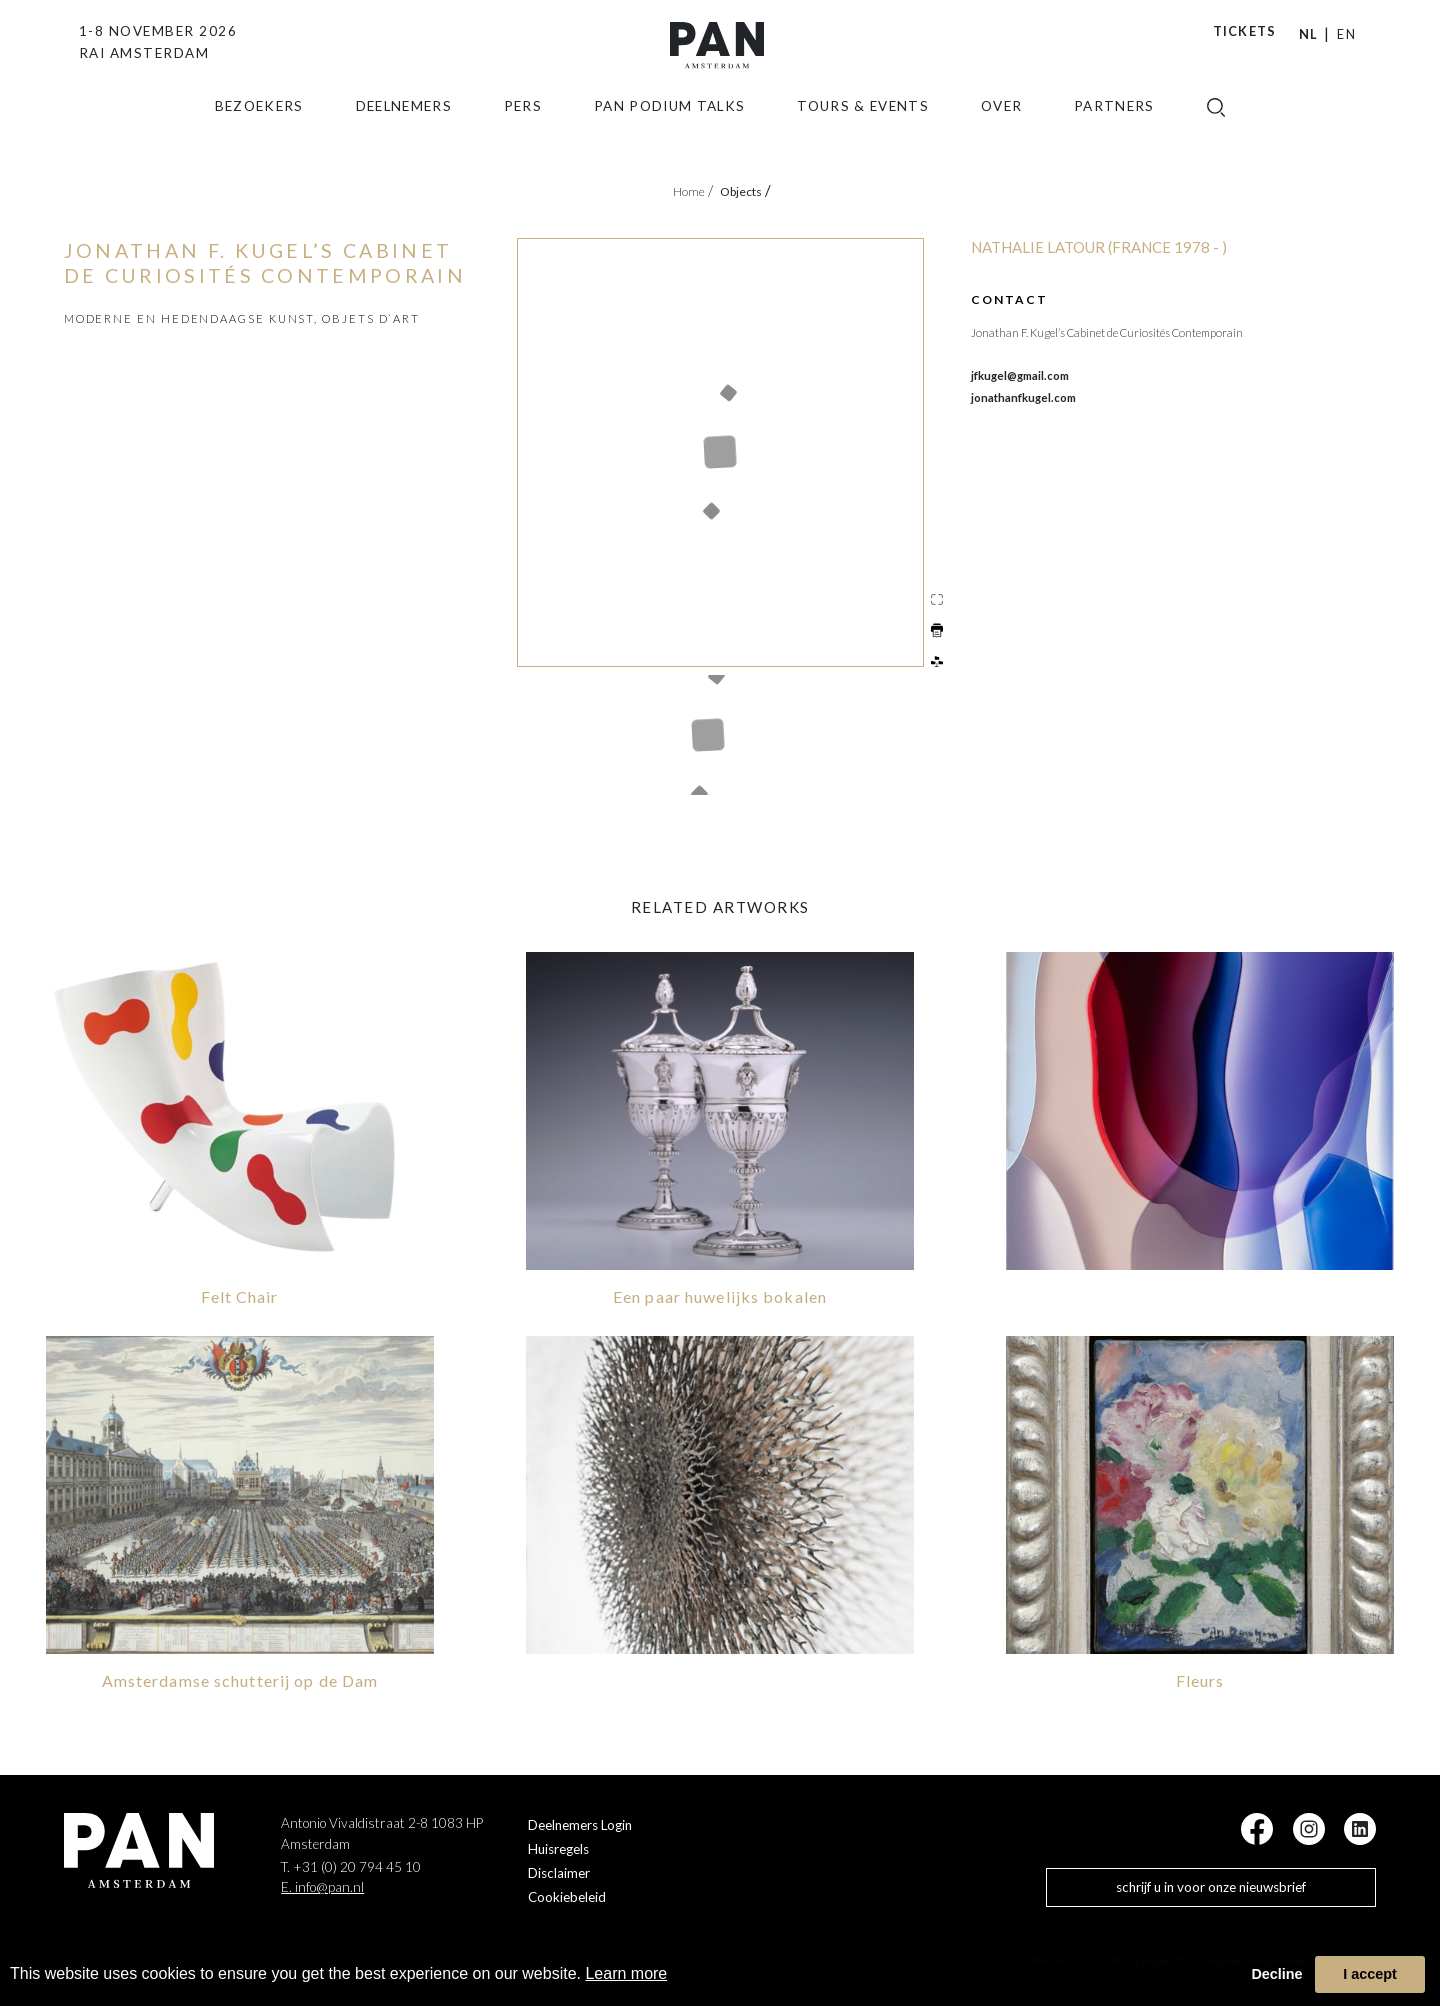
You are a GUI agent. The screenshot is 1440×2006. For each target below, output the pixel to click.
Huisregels (558, 1847)
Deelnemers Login (580, 1823)
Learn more (626, 1973)
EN (1346, 34)
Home (693, 191)
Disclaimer (559, 1871)
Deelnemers (404, 135)
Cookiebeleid (567, 1895)
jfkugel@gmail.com (1020, 375)
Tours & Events (863, 135)
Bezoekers (259, 135)
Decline (1276, 1974)
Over (1001, 135)
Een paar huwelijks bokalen (720, 1294)
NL (1309, 34)
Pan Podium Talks (670, 135)
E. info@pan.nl (322, 1885)
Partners (1114, 135)
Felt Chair (239, 1294)
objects (745, 191)
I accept (1370, 1974)
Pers (523, 135)
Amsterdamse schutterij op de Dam (240, 1677)
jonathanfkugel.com (1023, 397)
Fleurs (1200, 1677)
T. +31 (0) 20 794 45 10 (351, 1865)
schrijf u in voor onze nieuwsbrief (1211, 1885)
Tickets (1245, 31)
